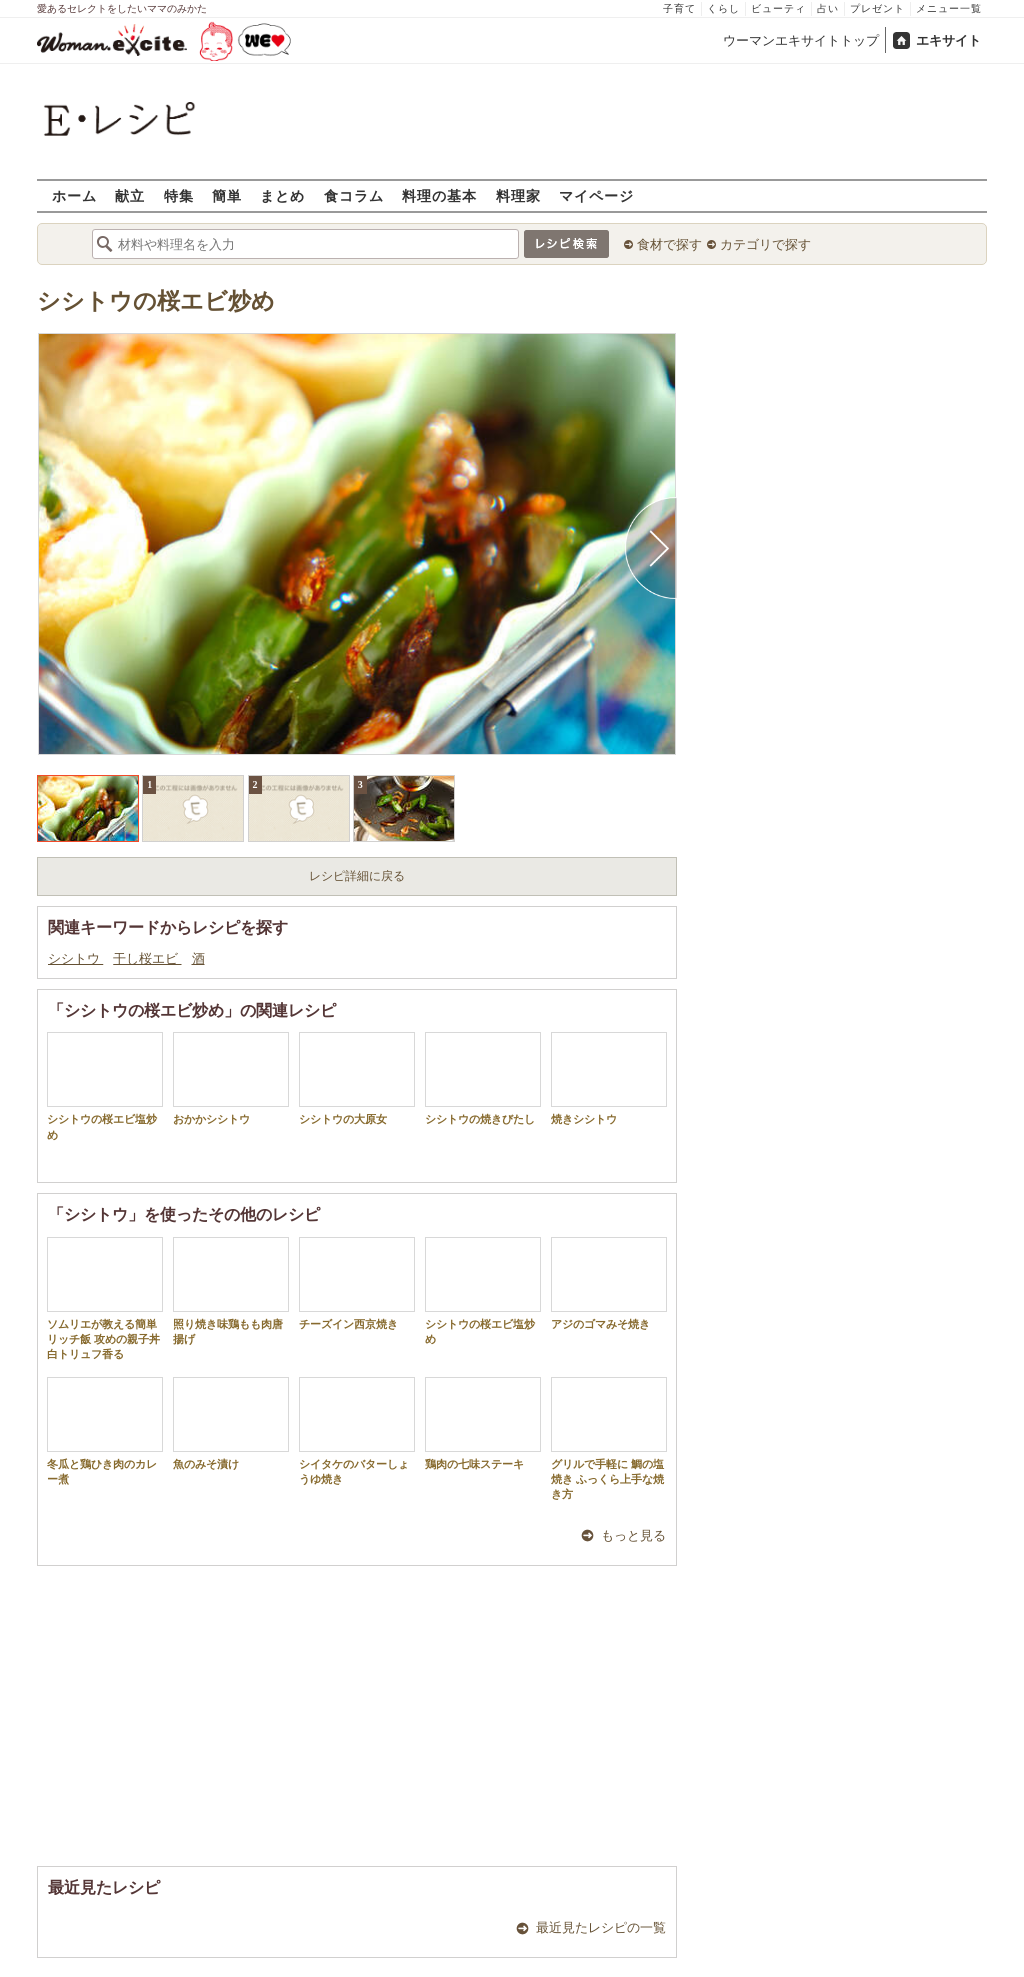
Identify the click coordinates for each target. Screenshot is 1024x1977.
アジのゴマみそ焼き (609, 1283)
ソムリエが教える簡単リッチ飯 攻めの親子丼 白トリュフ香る (109, 1299)
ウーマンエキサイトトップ (801, 40)
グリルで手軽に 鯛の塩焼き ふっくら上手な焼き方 (609, 1439)
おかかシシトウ (231, 1078)
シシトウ (75, 958)
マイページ (596, 195)
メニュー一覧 (949, 8)
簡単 (227, 195)
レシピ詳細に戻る (357, 876)
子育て (679, 8)
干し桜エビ (147, 958)
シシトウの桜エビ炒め (156, 301)
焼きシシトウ (609, 1078)
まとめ (282, 195)
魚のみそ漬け (231, 1423)
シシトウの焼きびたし (483, 1078)
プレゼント (877, 8)
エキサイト (948, 40)
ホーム (74, 195)
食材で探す (669, 244)
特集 (179, 195)
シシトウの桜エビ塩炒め (105, 1086)
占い (828, 8)
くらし (723, 8)
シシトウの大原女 (357, 1078)
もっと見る (633, 1535)
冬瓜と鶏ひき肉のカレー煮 (105, 1431)
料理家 (518, 195)
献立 (130, 195)
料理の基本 (439, 195)
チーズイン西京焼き (357, 1283)
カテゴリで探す (765, 244)
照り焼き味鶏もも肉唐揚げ (231, 1291)
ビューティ (778, 8)
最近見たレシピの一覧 (601, 1927)
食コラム (354, 195)
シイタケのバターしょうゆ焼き (357, 1431)
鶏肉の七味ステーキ (483, 1423)
